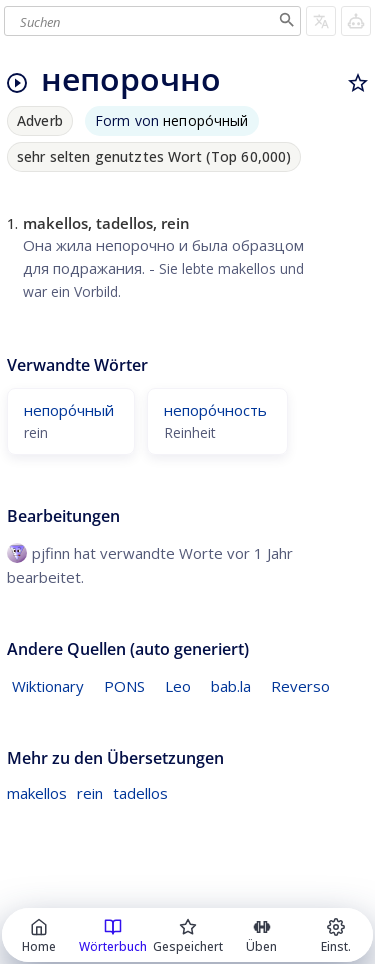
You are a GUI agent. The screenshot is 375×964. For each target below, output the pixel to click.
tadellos (140, 793)
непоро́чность (215, 410)
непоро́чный (69, 410)
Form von (172, 120)
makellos (37, 793)
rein (90, 793)
